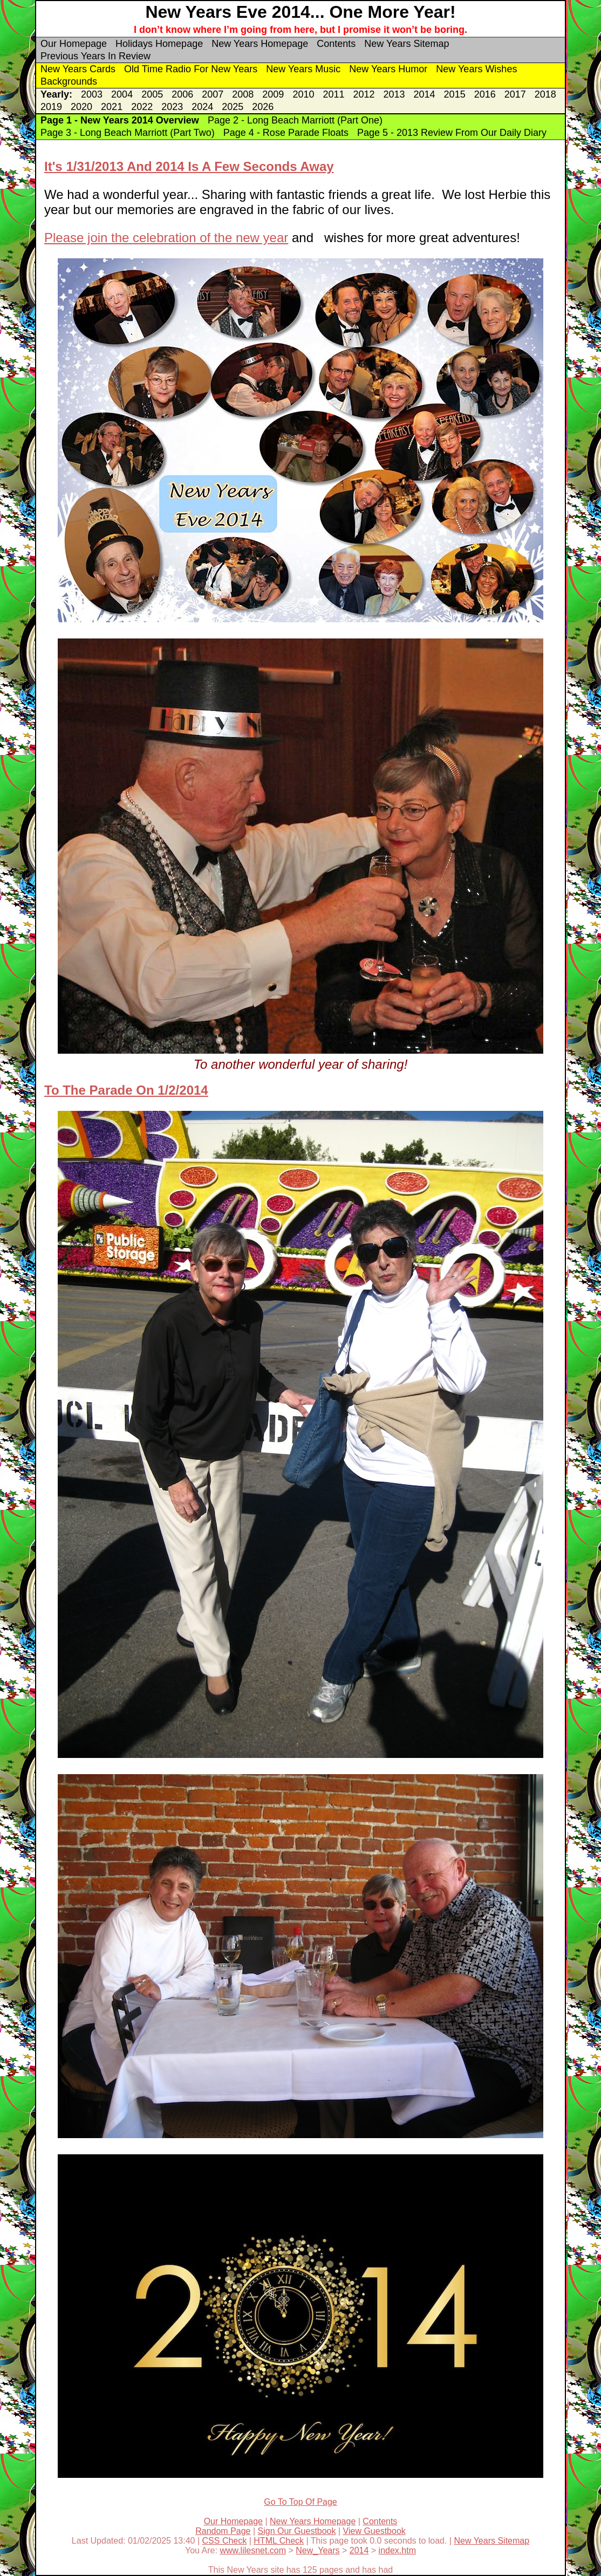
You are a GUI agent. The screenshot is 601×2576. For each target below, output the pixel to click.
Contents (336, 43)
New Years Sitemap (406, 43)
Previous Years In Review (95, 56)
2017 (515, 94)
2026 (263, 106)
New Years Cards (77, 69)
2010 (303, 94)
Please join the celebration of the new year (166, 237)
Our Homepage (73, 43)
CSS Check (224, 2540)
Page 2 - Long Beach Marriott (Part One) (295, 120)
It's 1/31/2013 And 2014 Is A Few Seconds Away (189, 166)
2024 (202, 106)
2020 (81, 106)
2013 (394, 94)
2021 (111, 106)
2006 (182, 94)
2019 (51, 106)
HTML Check (279, 2540)
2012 (363, 94)
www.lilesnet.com (253, 2550)
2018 (545, 94)
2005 (152, 94)
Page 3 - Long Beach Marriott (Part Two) (127, 132)
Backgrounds (68, 81)
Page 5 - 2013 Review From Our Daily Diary (452, 132)
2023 (172, 106)
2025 (232, 106)
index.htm (397, 2550)
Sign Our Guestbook (297, 2531)
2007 (212, 94)
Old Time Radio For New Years (190, 69)
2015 (455, 94)
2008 (243, 94)
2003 (92, 94)
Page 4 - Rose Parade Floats (286, 132)
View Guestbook (374, 2531)
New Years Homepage (259, 43)
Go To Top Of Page (300, 2501)
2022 (142, 106)
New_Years (317, 2550)
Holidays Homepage (159, 43)
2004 (122, 94)
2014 (424, 94)
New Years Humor (388, 69)
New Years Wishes (476, 69)
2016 (485, 94)
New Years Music (303, 69)
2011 (333, 94)
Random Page (222, 2531)
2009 (273, 94)
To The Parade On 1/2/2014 (126, 1090)
